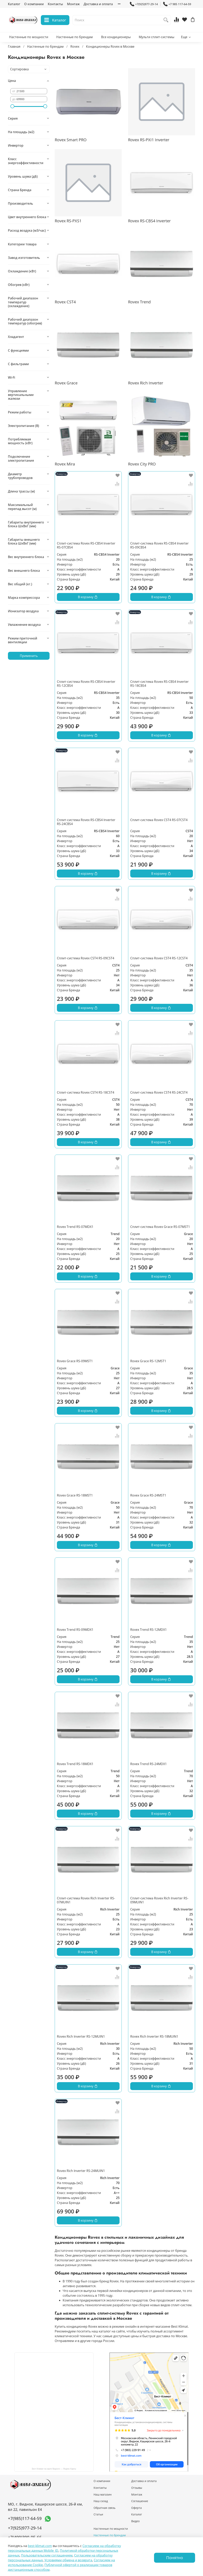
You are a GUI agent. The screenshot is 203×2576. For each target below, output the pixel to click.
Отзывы (136, 2488)
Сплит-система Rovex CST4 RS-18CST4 (85, 1092)
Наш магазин (103, 2494)
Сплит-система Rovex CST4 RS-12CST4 (159, 958)
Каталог (14, 4)
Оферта (136, 2508)
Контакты (55, 4)
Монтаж (73, 4)
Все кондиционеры (116, 37)
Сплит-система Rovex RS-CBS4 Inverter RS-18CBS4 (159, 683)
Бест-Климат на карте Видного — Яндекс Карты (54, 2469)
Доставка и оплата (98, 4)
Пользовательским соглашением (47, 2555)
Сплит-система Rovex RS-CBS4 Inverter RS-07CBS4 (86, 545)
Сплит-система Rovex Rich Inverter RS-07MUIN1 (86, 1900)
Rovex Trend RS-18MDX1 (75, 1764)
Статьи (98, 2514)
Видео (135, 2521)
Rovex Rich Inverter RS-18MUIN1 (154, 2036)
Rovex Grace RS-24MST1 (148, 1495)
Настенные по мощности (28, 37)
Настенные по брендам (74, 37)
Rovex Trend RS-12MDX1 (148, 1629)
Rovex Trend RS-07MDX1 (75, 1227)
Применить (29, 656)
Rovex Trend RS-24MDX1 (148, 1764)
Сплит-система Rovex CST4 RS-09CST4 (85, 958)
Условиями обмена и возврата (68, 2560)
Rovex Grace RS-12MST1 (148, 1361)
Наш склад (101, 2501)
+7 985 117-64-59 (177, 4)
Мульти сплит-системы (156, 37)
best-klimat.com (40, 2546)
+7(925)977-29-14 (144, 4)
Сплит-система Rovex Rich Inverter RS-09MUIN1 (159, 1900)
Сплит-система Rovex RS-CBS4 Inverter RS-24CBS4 (86, 822)
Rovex (74, 46)
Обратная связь (104, 2508)
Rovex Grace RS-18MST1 (75, 1495)
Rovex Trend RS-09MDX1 (75, 1629)
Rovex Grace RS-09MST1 (75, 1361)
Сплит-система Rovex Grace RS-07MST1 (160, 1227)
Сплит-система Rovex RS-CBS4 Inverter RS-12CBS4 (86, 683)
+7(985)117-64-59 (25, 2518)
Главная (14, 46)
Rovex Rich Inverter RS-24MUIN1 (81, 2171)
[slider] (12, 106)
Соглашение (139, 2501)
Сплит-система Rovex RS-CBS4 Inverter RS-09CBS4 (159, 545)
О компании (34, 4)
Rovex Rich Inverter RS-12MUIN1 (81, 2036)
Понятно (174, 2557)
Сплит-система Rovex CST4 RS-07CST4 (159, 820)
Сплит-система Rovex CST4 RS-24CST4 (159, 1092)
